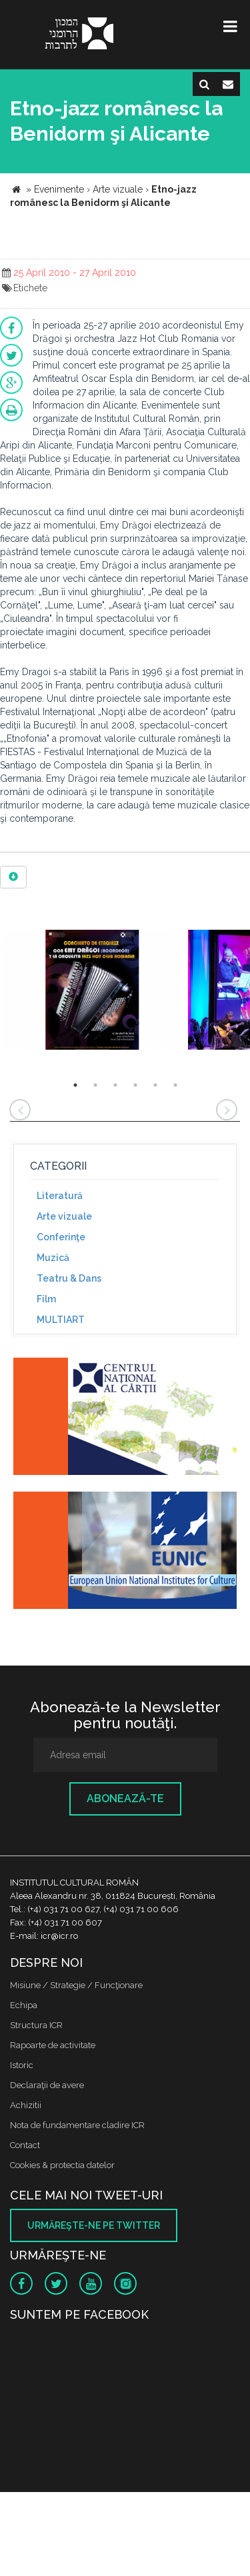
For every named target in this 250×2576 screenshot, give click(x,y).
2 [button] (95, 1085)
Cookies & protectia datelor (62, 2165)
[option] (92, 991)
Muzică (53, 1257)
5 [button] (155, 1085)
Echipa (23, 2005)
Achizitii (25, 2105)
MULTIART (61, 1319)
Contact (25, 2145)
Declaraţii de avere (47, 2085)
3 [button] (115, 1085)
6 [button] (175, 1085)
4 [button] (135, 1085)
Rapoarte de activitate (52, 2045)
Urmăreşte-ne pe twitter (93, 2225)
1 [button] (75, 1085)
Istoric (21, 2065)
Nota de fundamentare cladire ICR (77, 2125)
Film (46, 1299)
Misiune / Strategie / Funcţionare (76, 1985)
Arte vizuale (64, 1216)
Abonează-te (125, 1798)
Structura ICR (36, 2025)
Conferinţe (61, 1237)
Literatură (60, 1195)
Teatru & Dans (69, 1278)
